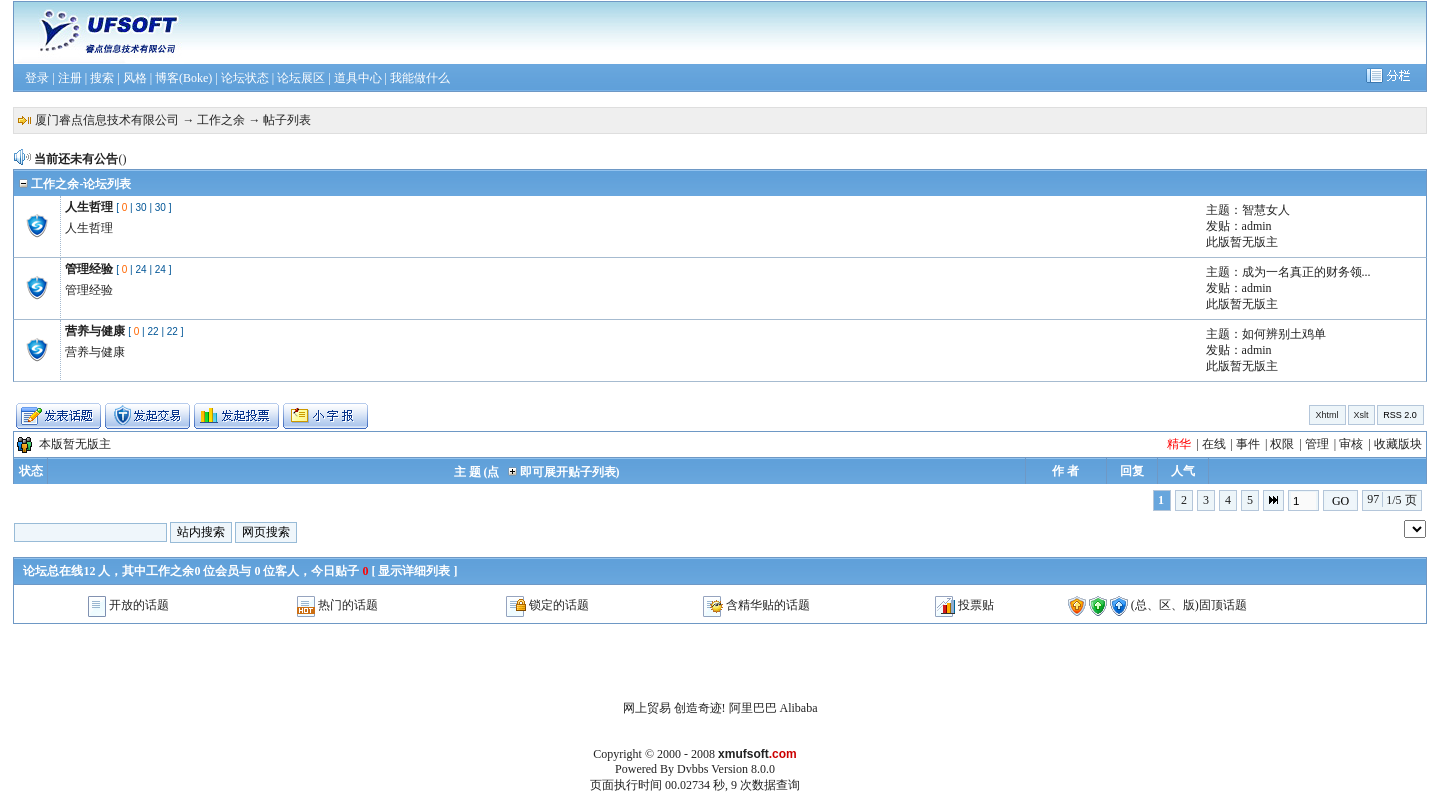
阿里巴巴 (753, 708)
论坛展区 (301, 78)
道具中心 (358, 78)
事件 (1248, 444)
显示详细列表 (414, 571)
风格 (135, 78)
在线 (1214, 444)
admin (1257, 226)
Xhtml (1327, 415)
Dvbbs (692, 769)
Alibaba (799, 708)
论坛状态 (245, 78)
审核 (1351, 444)
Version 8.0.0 (743, 769)
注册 (70, 78)
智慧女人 (1266, 210)
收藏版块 (1398, 444)
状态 (31, 471)
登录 (37, 78)
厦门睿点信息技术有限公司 (107, 120)
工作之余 (221, 120)
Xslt (1361, 415)
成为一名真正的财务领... (1306, 272)
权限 (1282, 444)
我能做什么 (420, 78)
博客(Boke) (183, 78)
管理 (1317, 444)
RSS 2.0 (1400, 415)
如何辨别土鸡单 (1284, 334)
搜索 (102, 78)
